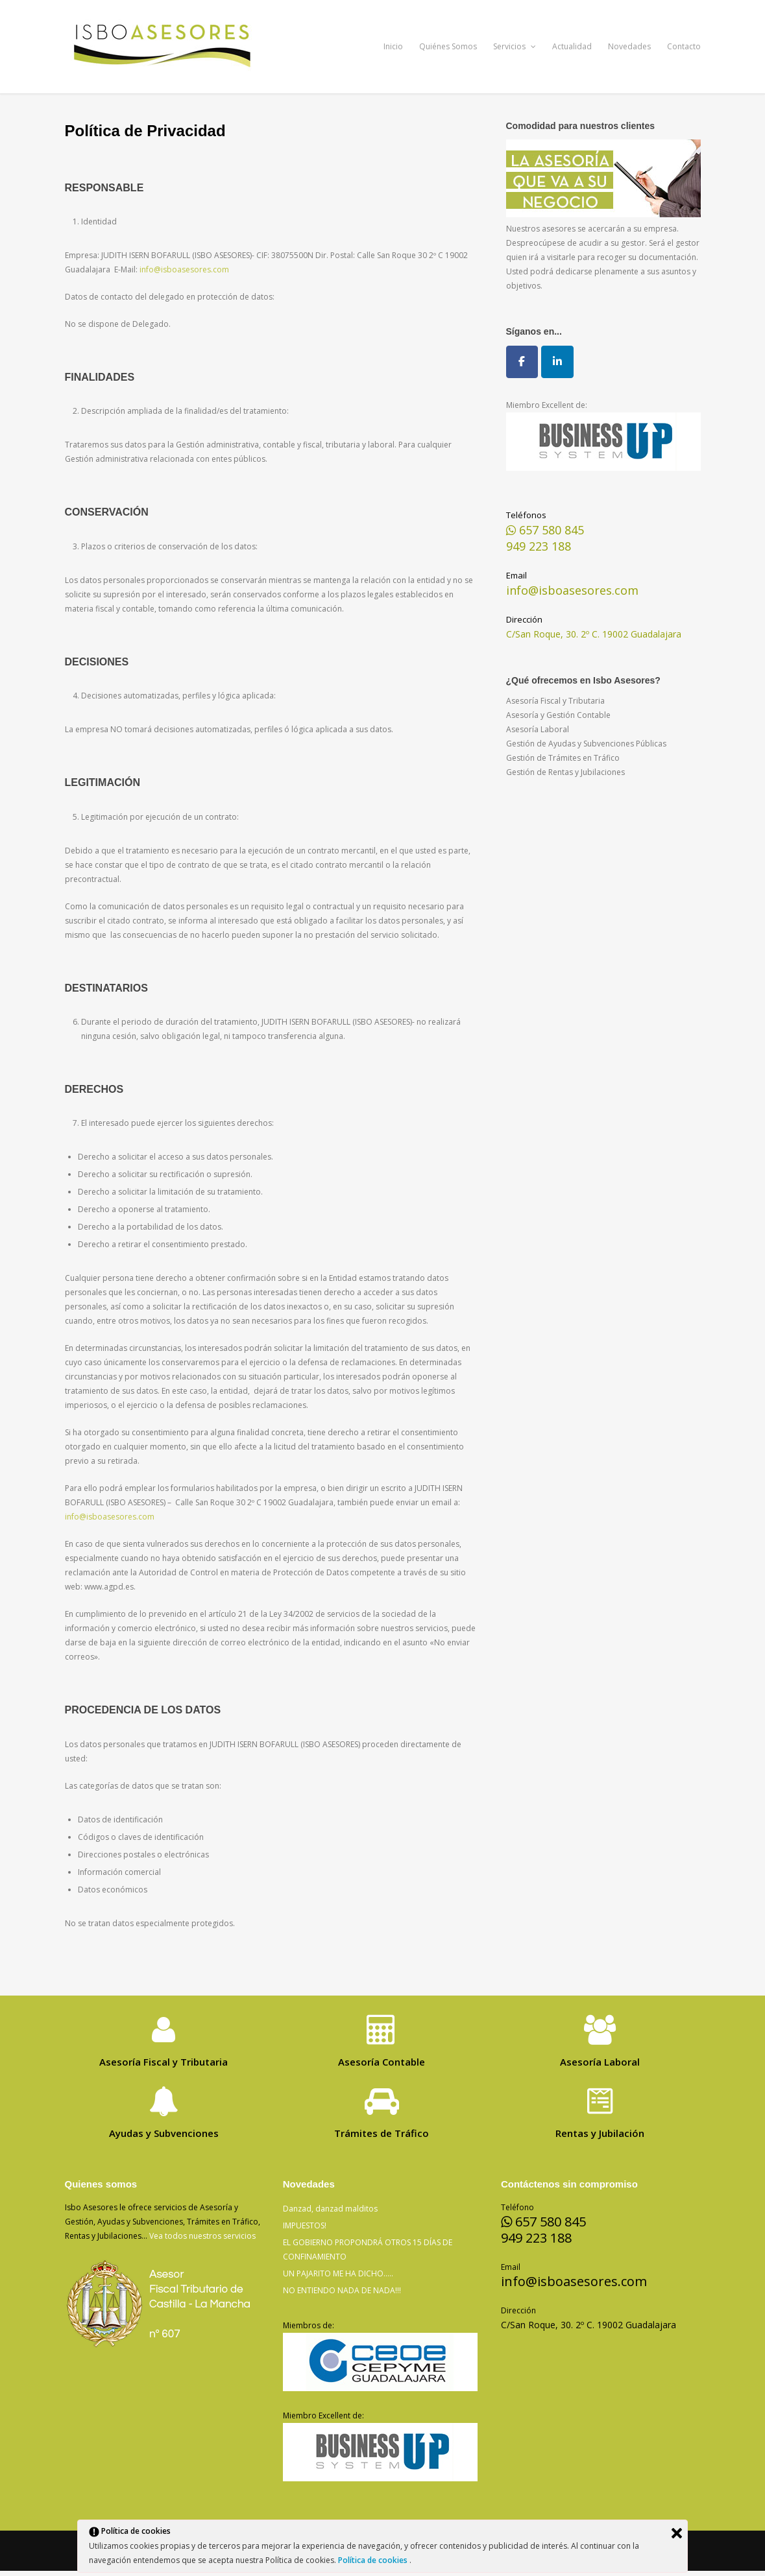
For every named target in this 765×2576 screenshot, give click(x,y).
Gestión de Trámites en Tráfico (563, 757)
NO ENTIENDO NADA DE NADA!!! (342, 2290)
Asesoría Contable (381, 2061)
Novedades (629, 46)
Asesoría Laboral (537, 729)
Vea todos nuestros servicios (202, 2235)
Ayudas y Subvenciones (164, 2133)
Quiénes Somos (448, 46)
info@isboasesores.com (184, 269)
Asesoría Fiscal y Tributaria (555, 700)
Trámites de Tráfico (381, 2133)
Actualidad (572, 46)
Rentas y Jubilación (599, 2133)
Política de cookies (373, 2560)
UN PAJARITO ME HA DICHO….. (338, 2273)
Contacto (684, 46)
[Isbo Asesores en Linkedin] (557, 362)
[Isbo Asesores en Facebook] (522, 362)
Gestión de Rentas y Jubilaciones (565, 772)
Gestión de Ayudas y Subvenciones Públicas (586, 743)
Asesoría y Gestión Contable (558, 715)
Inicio (393, 46)
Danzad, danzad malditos (330, 2208)
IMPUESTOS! (304, 2225)
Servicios (514, 46)
